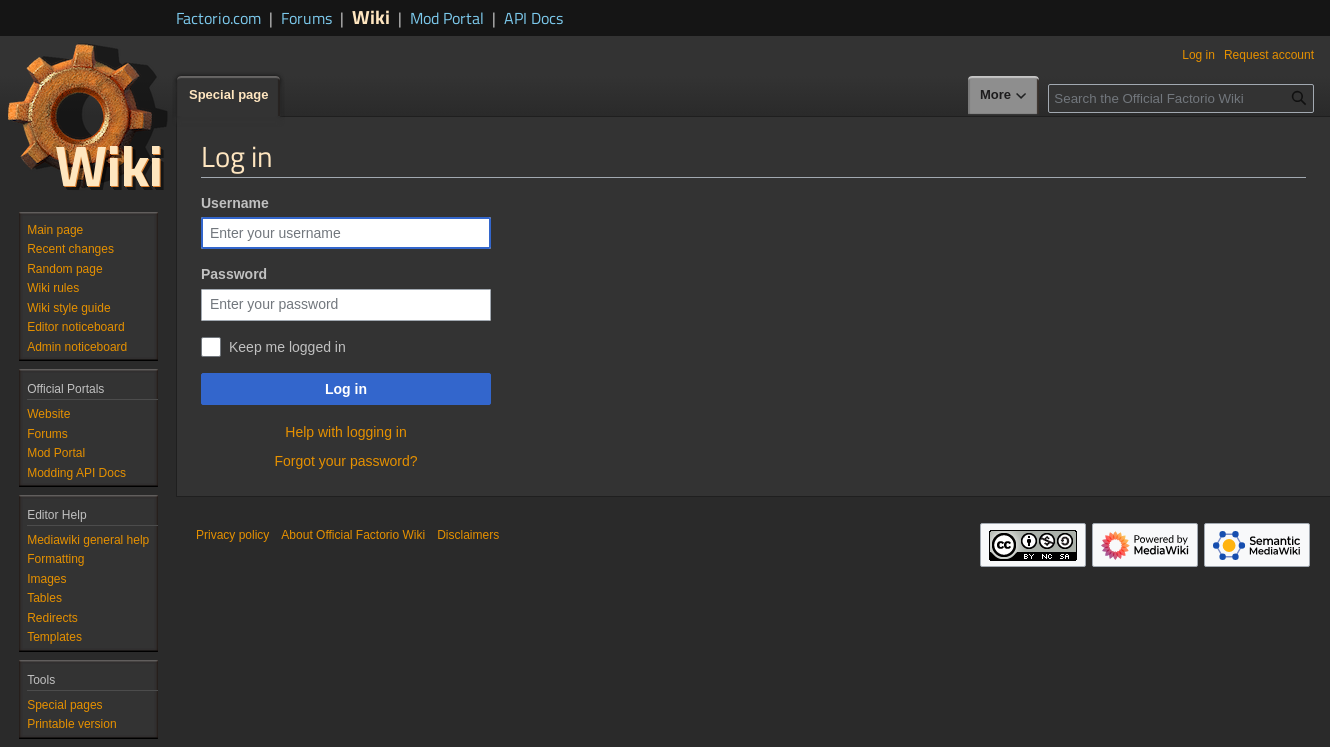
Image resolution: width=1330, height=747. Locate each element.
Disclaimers (468, 535)
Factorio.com (218, 18)
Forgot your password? (345, 461)
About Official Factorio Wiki (353, 535)
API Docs (533, 18)
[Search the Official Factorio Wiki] (1181, 98)
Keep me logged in (287, 347)
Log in (346, 389)
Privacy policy (232, 535)
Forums (306, 18)
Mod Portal (447, 18)
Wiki (371, 16)
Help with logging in (345, 432)
